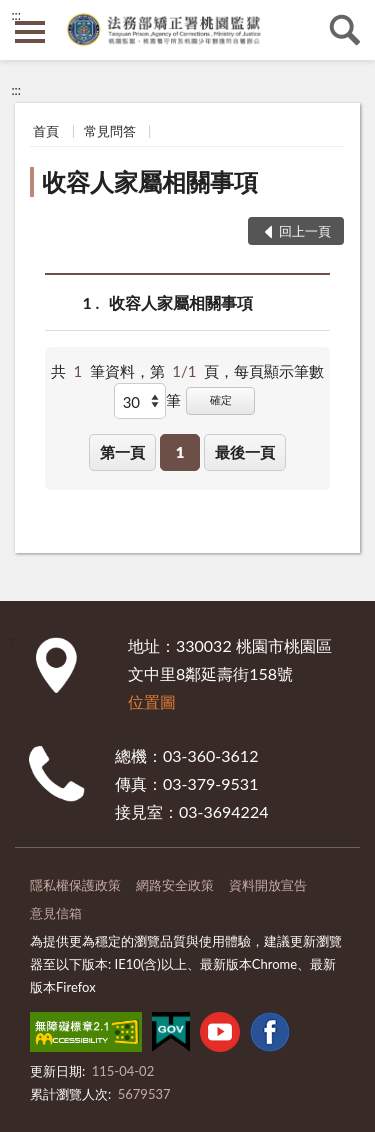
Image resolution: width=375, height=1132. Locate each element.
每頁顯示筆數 (279, 371)
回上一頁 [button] (305, 231)
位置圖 (152, 701)
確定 (221, 399)
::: (16, 15)
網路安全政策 (175, 885)
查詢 (345, 30)
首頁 (46, 131)
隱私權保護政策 (75, 885)
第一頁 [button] (122, 452)
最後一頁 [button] (245, 452)
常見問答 (110, 131)
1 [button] (180, 452)
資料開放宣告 (268, 885)
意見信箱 (56, 913)
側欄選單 (30, 32)
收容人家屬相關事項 (150, 181)
